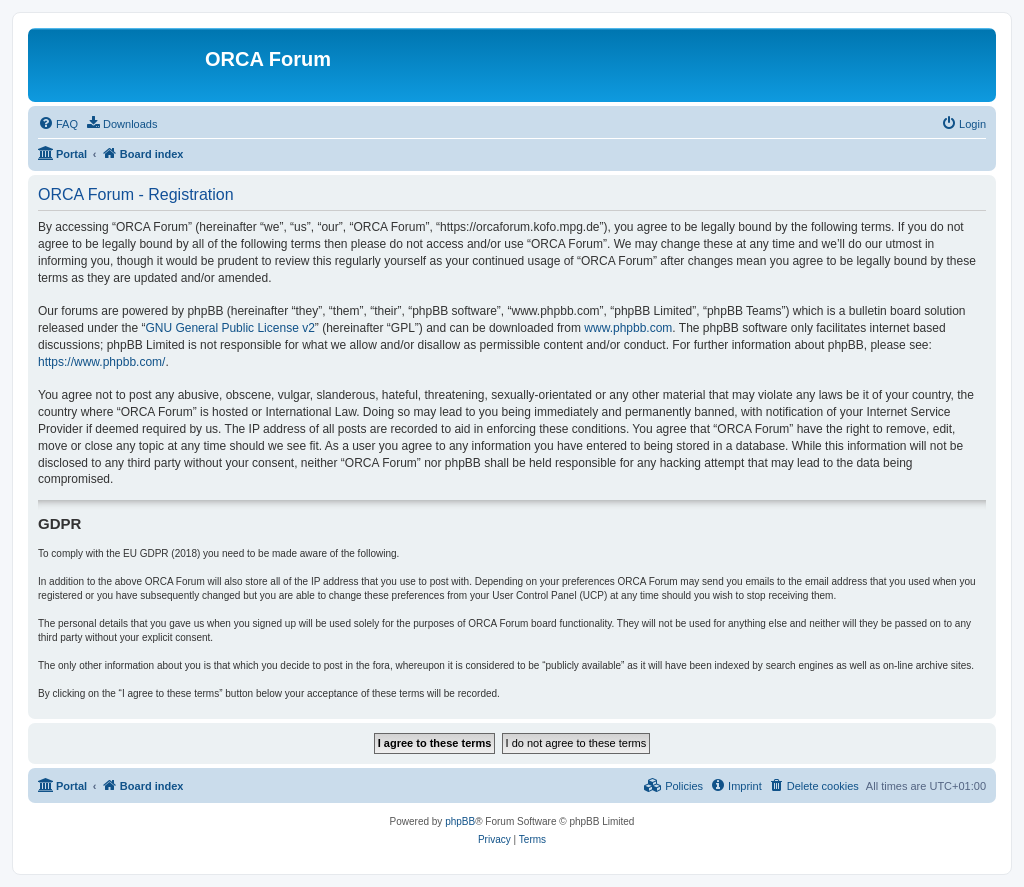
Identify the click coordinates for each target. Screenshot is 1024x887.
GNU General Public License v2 (229, 328)
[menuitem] (58, 124)
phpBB (460, 821)
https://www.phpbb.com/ (101, 362)
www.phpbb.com (628, 328)
